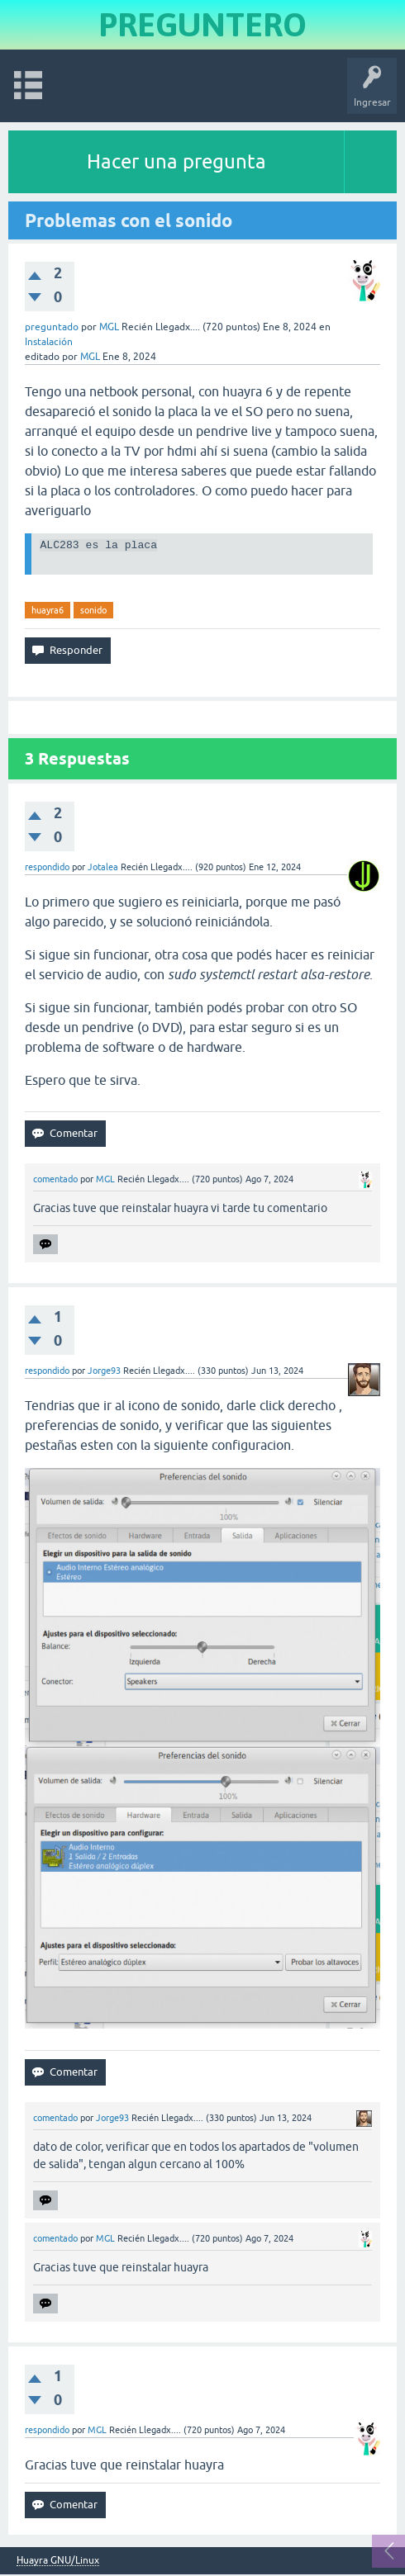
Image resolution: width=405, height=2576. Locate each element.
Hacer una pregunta (176, 161)
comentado (55, 1181)
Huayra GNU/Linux (58, 2562)
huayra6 (47, 612)
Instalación (49, 342)
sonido (93, 612)
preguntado (52, 327)
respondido (47, 869)
